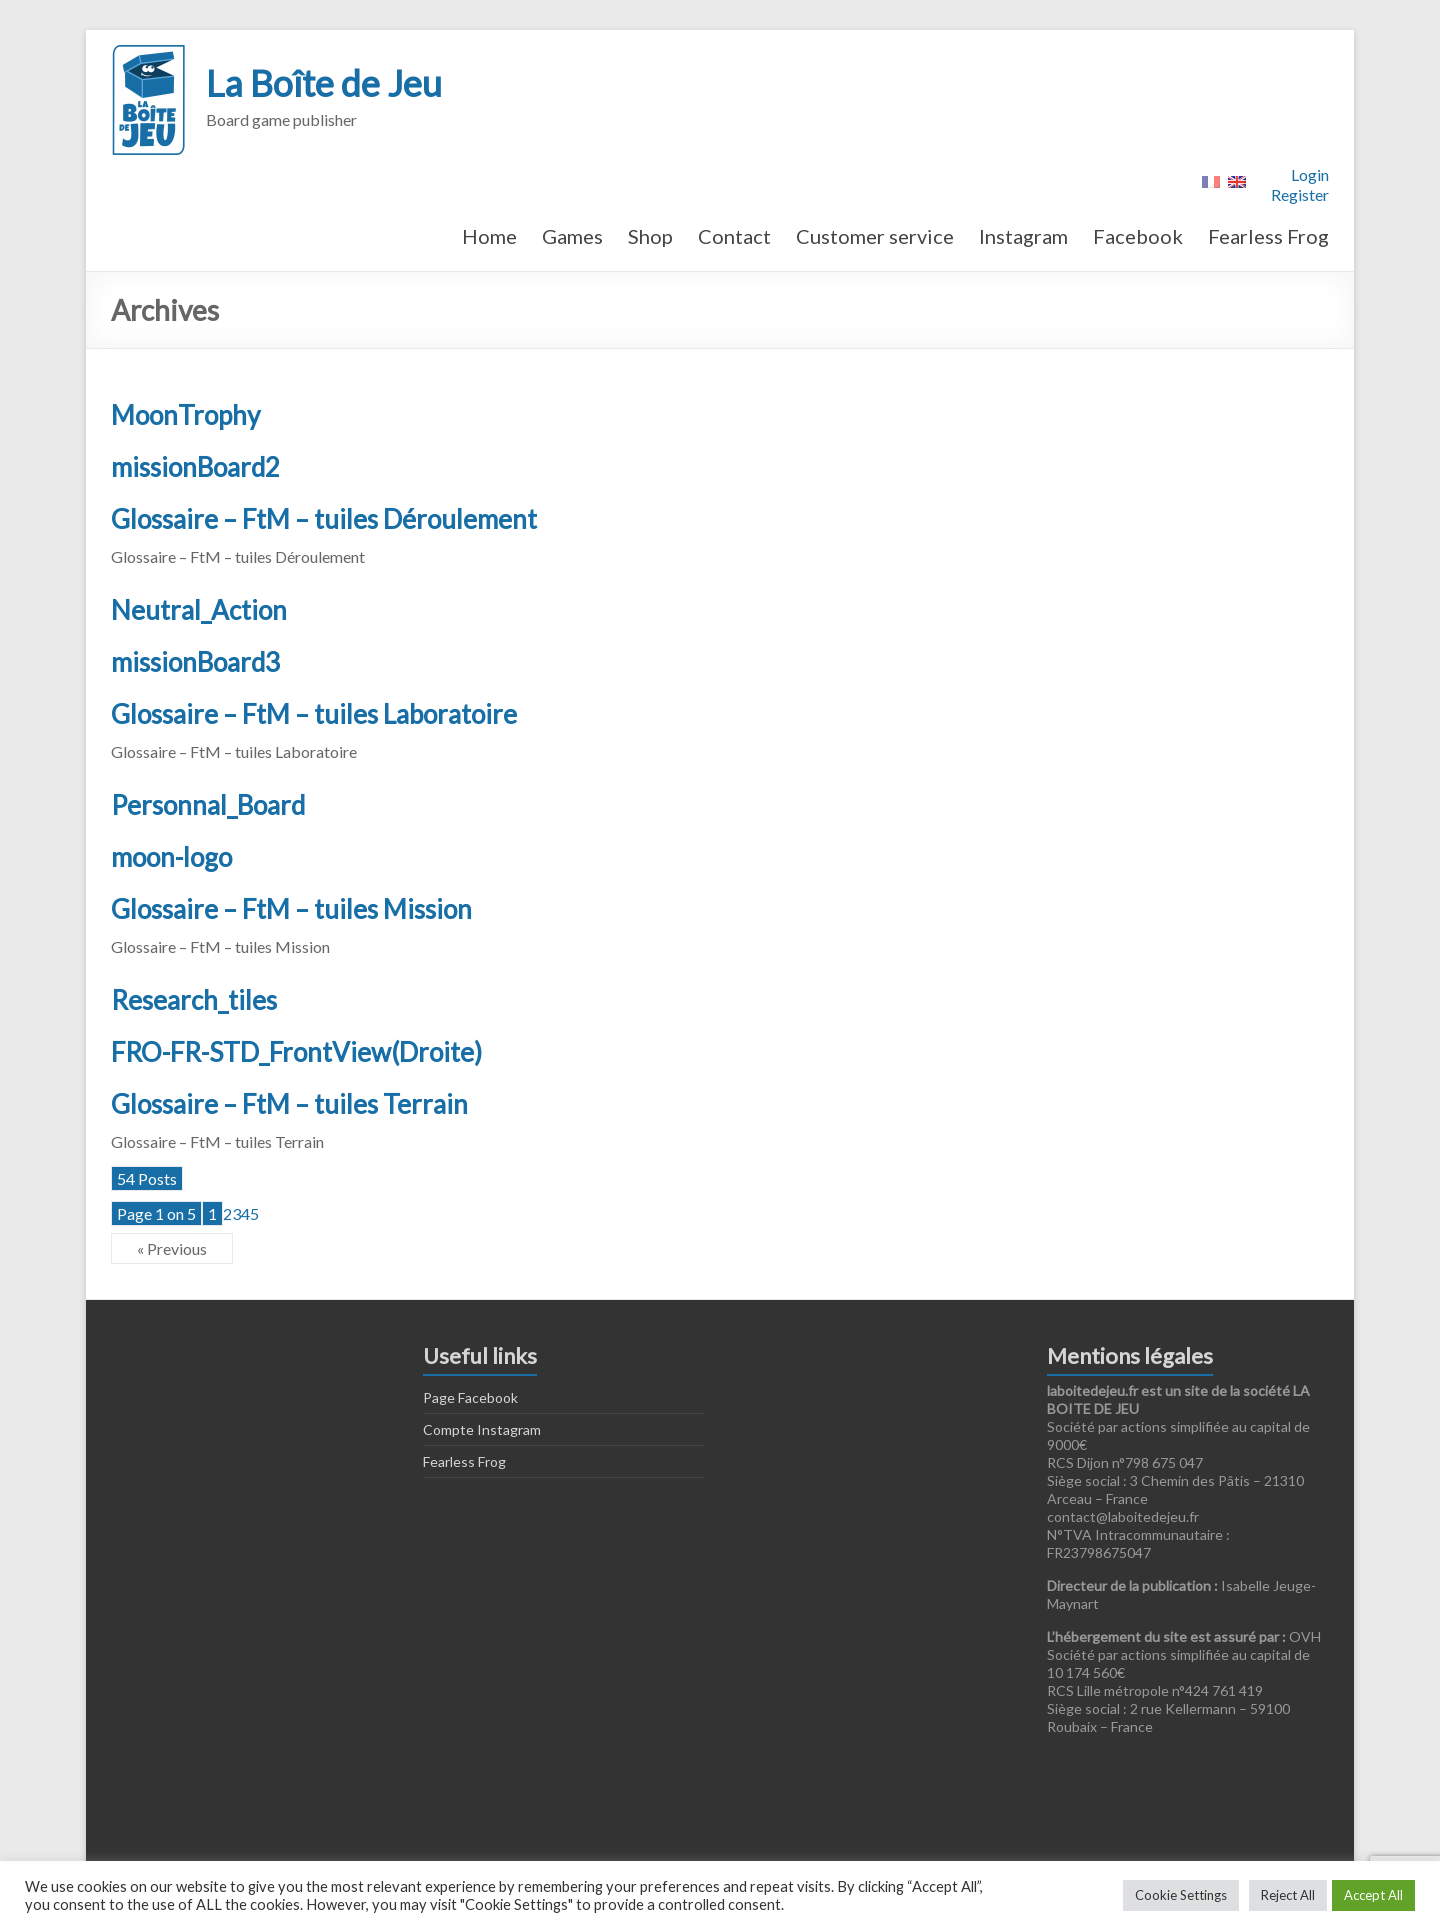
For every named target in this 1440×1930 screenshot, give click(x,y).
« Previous (172, 1248)
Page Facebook (470, 1397)
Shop (650, 236)
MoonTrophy (185, 415)
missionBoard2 (195, 467)
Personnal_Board (208, 805)
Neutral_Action (199, 610)
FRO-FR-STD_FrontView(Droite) (296, 1052)
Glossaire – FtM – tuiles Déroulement (324, 519)
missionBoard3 (195, 662)
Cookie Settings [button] (1181, 1895)
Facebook (1138, 236)
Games (572, 236)
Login (1310, 174)
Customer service (875, 236)
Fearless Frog (1268, 236)
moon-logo (171, 857)
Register (1300, 194)
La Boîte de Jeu (324, 83)
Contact (734, 236)
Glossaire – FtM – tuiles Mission (291, 909)
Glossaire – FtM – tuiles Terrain (289, 1104)
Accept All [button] (1373, 1895)
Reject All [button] (1288, 1895)
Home (489, 236)
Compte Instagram (482, 1429)
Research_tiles (194, 1000)
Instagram (1023, 236)
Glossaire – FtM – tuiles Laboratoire (314, 714)
